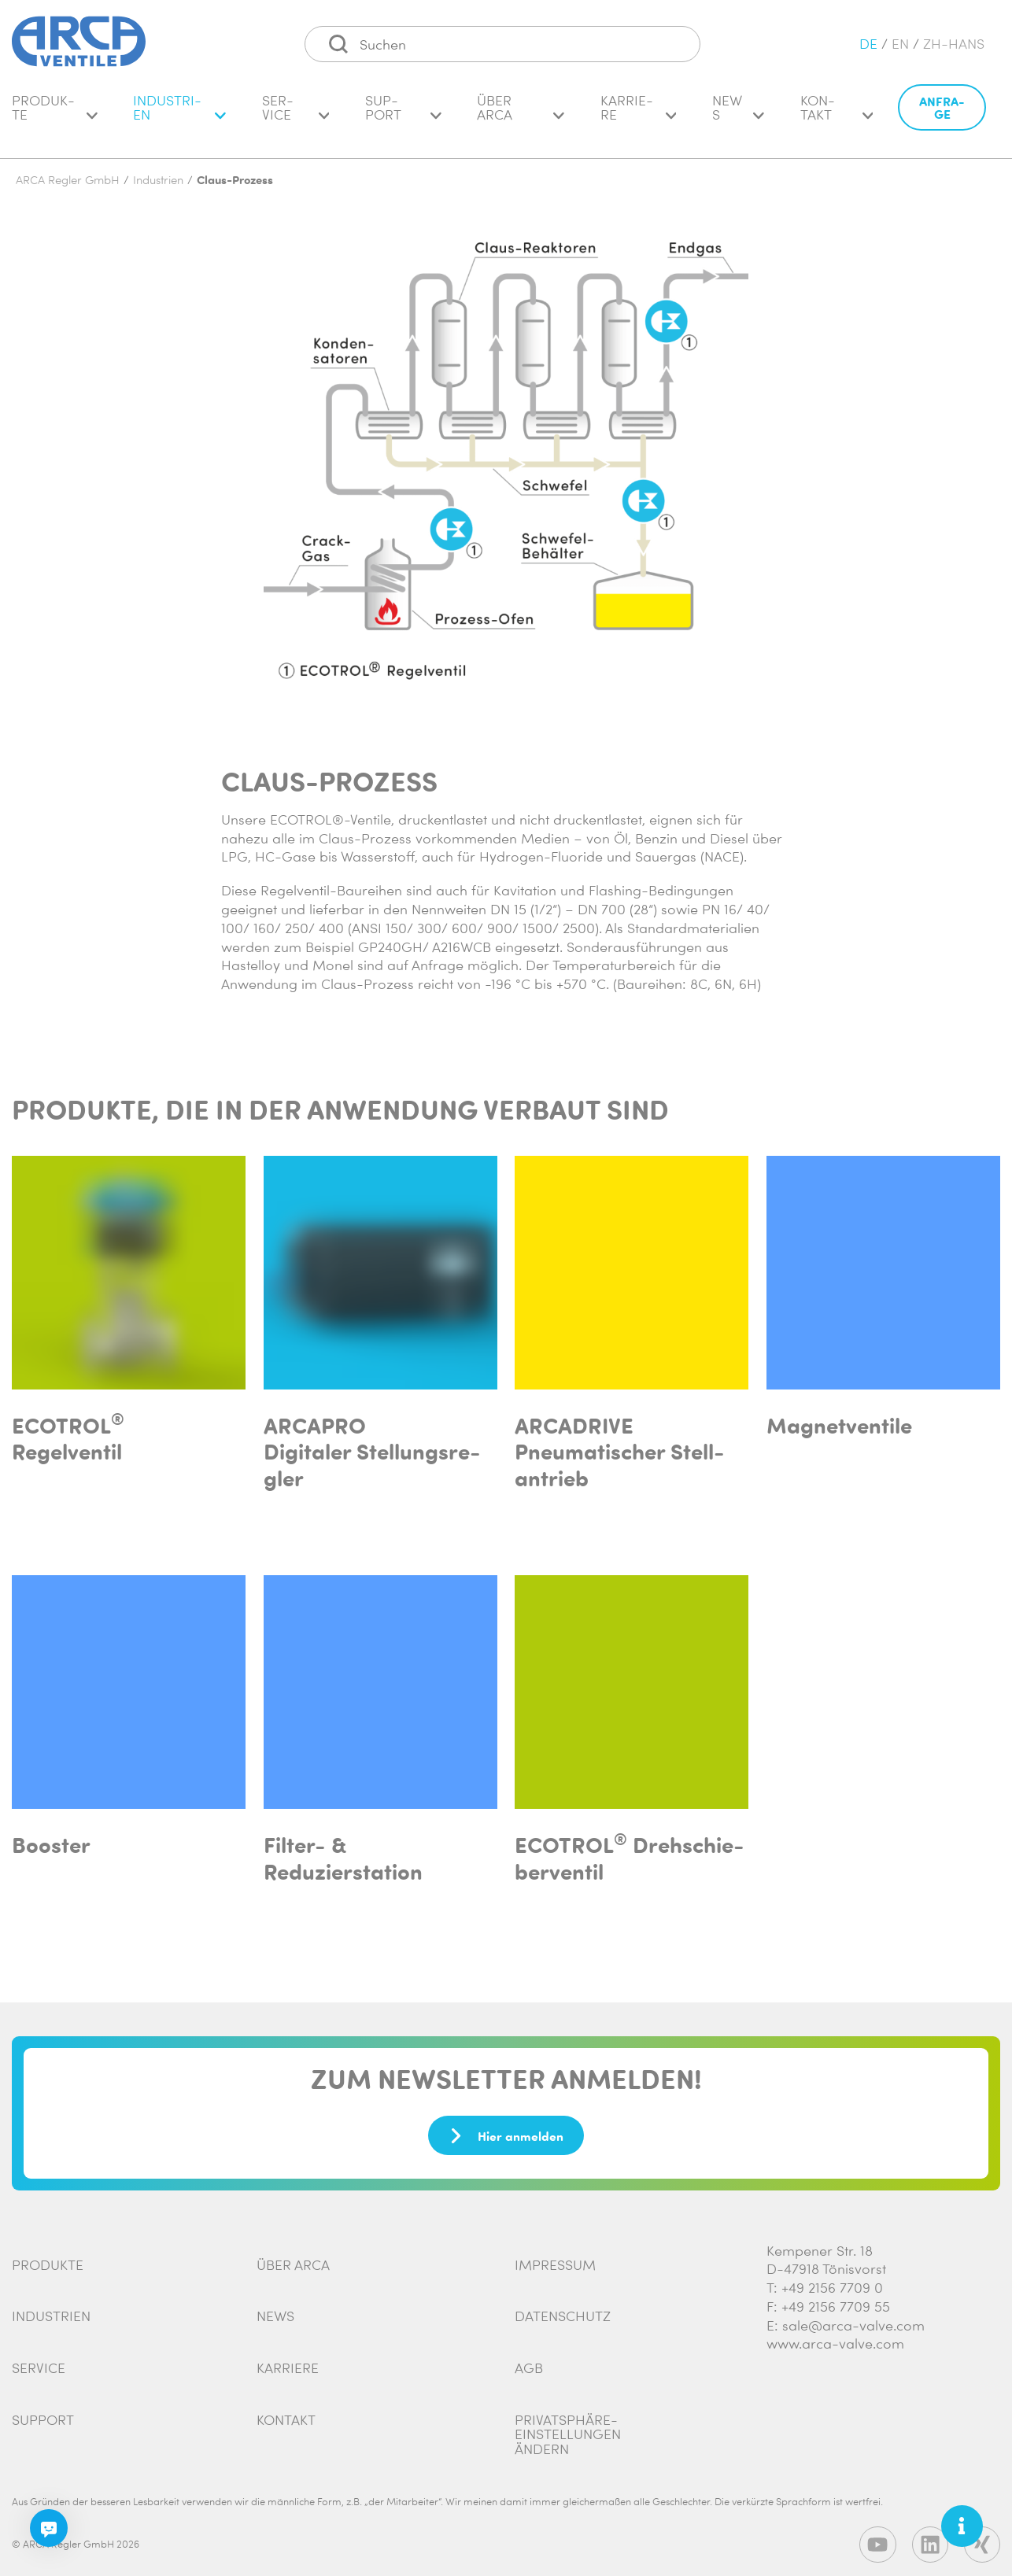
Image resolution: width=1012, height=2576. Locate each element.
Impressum (555, 2256)
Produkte (47, 2256)
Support (43, 2411)
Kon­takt (836, 115)
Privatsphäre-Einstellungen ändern (568, 2426)
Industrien (51, 2307)
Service (38, 2359)
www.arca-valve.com (835, 2335)
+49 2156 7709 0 (832, 2279)
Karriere (288, 2359)
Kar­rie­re (638, 115)
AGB (529, 2359)
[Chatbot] (49, 2528)
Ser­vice (296, 115)
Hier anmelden (506, 2127)
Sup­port (403, 115)
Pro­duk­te (55, 115)
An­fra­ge (942, 115)
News (738, 115)
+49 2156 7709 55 (835, 2298)
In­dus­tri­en (179, 115)
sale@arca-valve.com (853, 2317)
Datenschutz (563, 2307)
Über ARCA (520, 115)
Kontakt (286, 2411)
